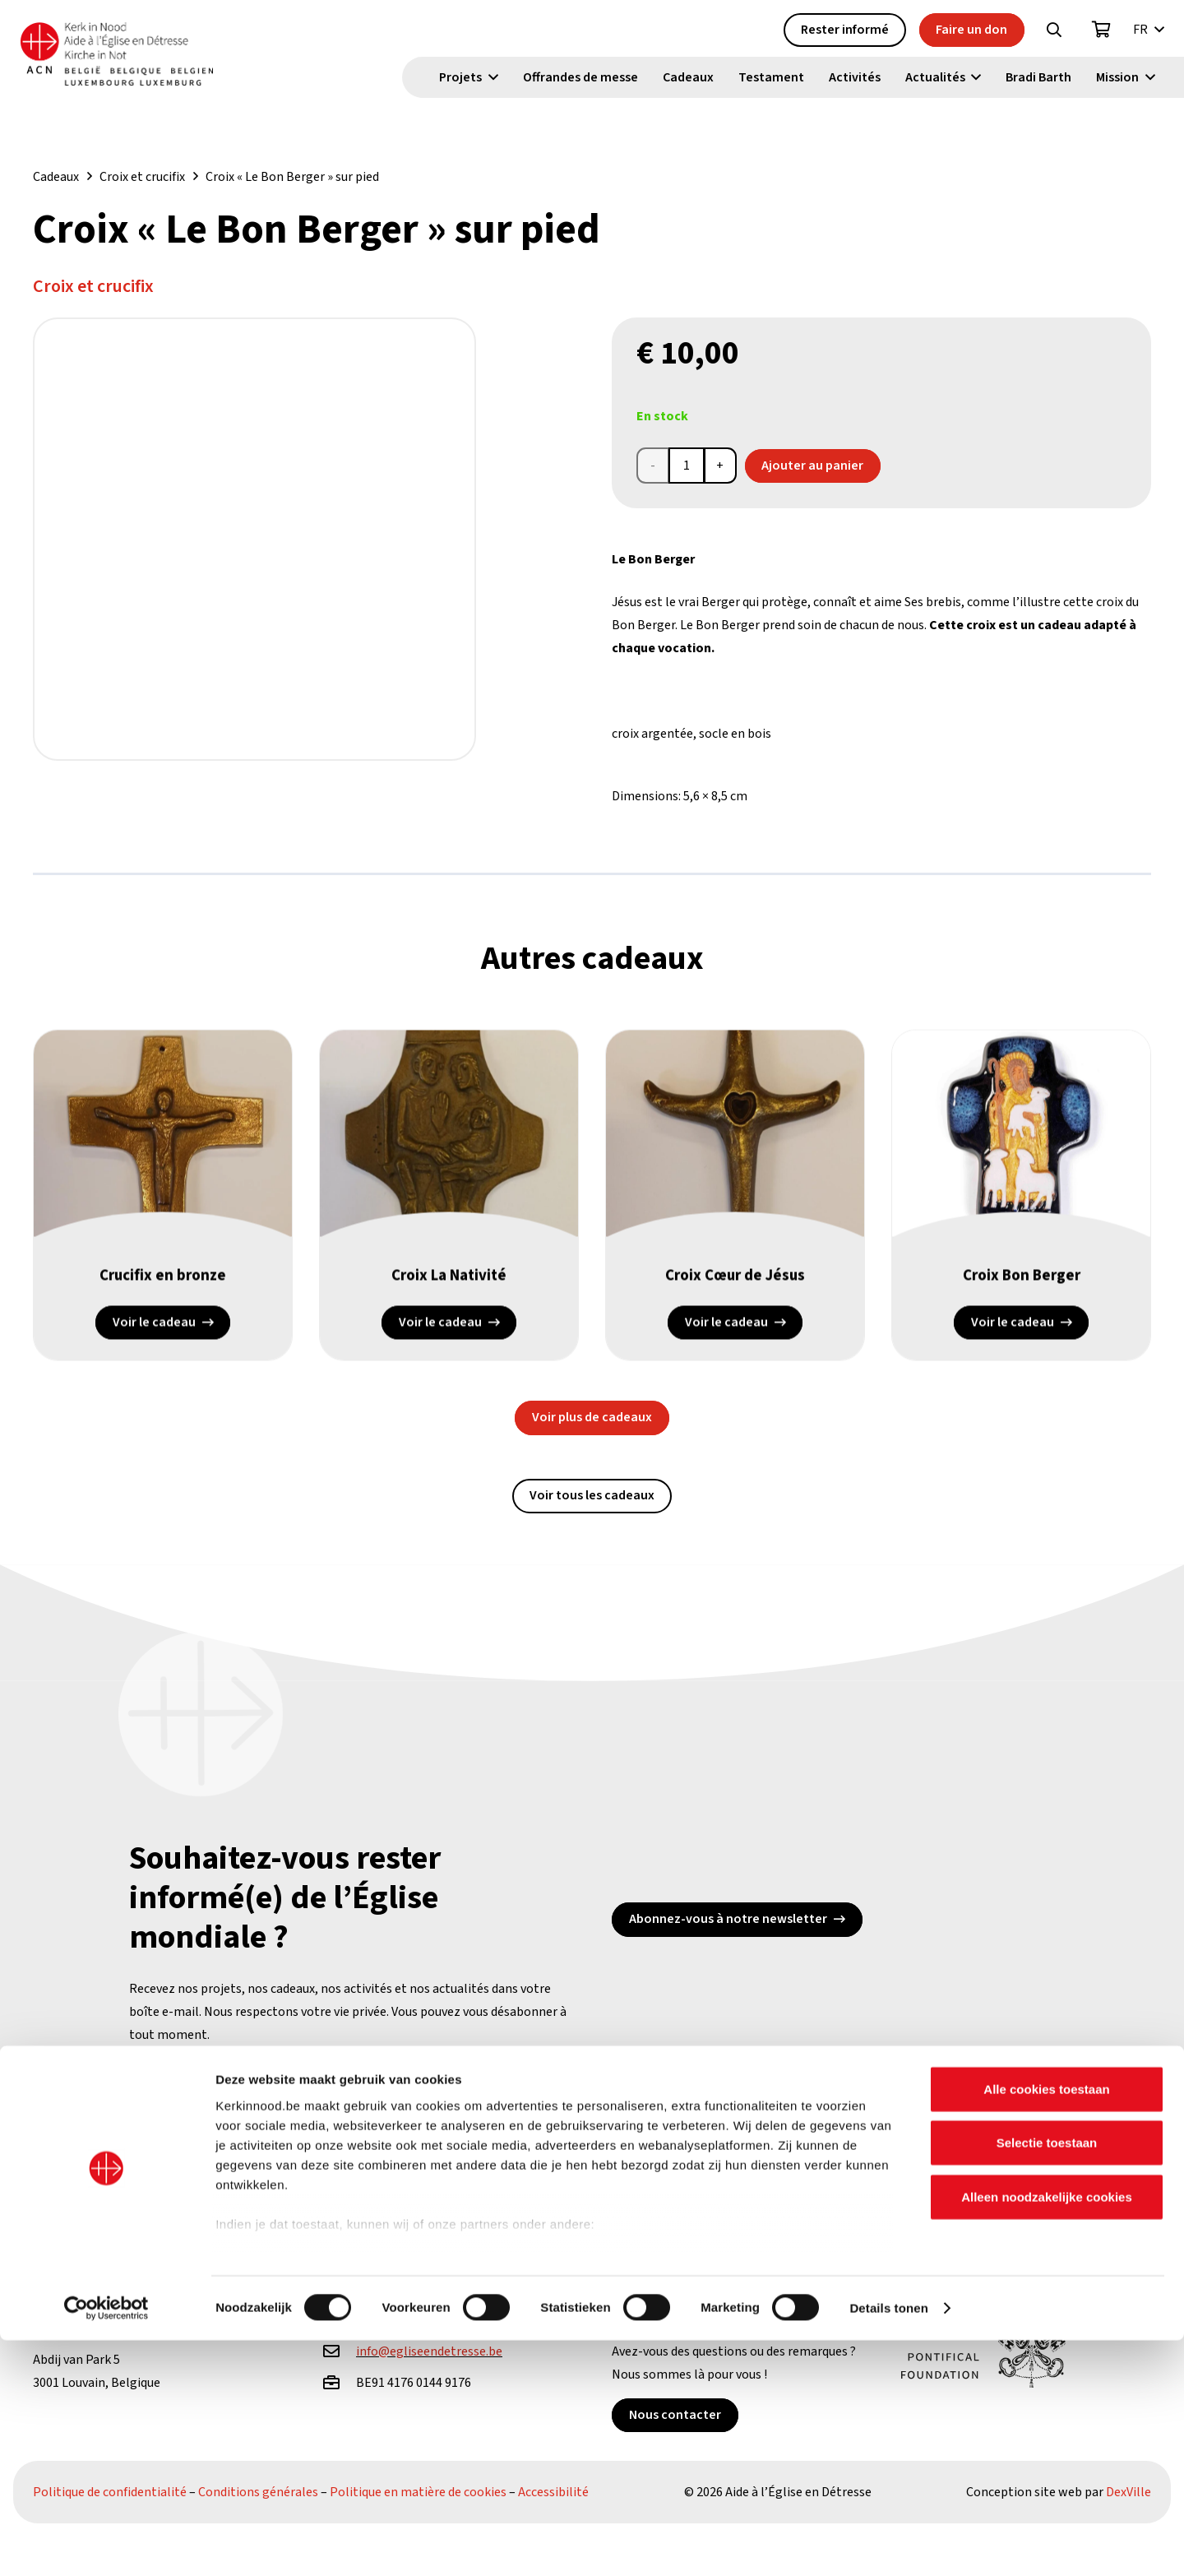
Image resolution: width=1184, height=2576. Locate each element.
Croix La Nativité (449, 1288)
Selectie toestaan (1047, 2378)
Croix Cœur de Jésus (735, 1288)
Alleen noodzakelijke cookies (1046, 2432)
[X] (240, 2131)
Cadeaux (56, 177)
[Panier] (1102, 33)
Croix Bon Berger (1021, 1288)
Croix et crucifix (142, 177)
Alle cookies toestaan (1046, 2325)
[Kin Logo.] (146, 57)
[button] (1054, 33)
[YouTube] (299, 2131)
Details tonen (888, 2544)
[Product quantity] (686, 465)
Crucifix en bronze (163, 1288)
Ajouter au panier (812, 465)
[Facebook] (180, 2131)
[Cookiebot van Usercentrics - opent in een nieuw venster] (106, 2544)
